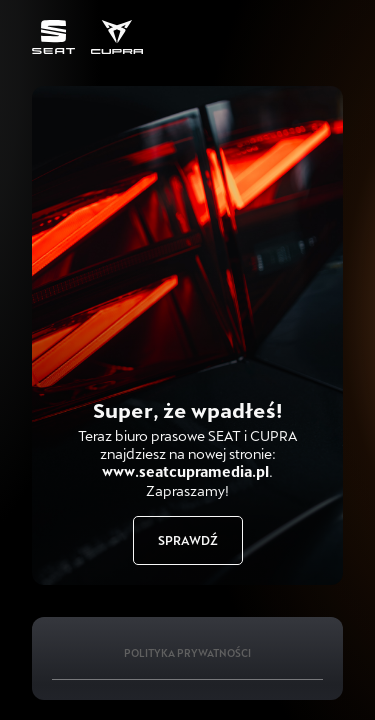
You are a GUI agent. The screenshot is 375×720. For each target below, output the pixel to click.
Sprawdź (188, 540)
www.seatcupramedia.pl (185, 471)
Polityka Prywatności (187, 653)
